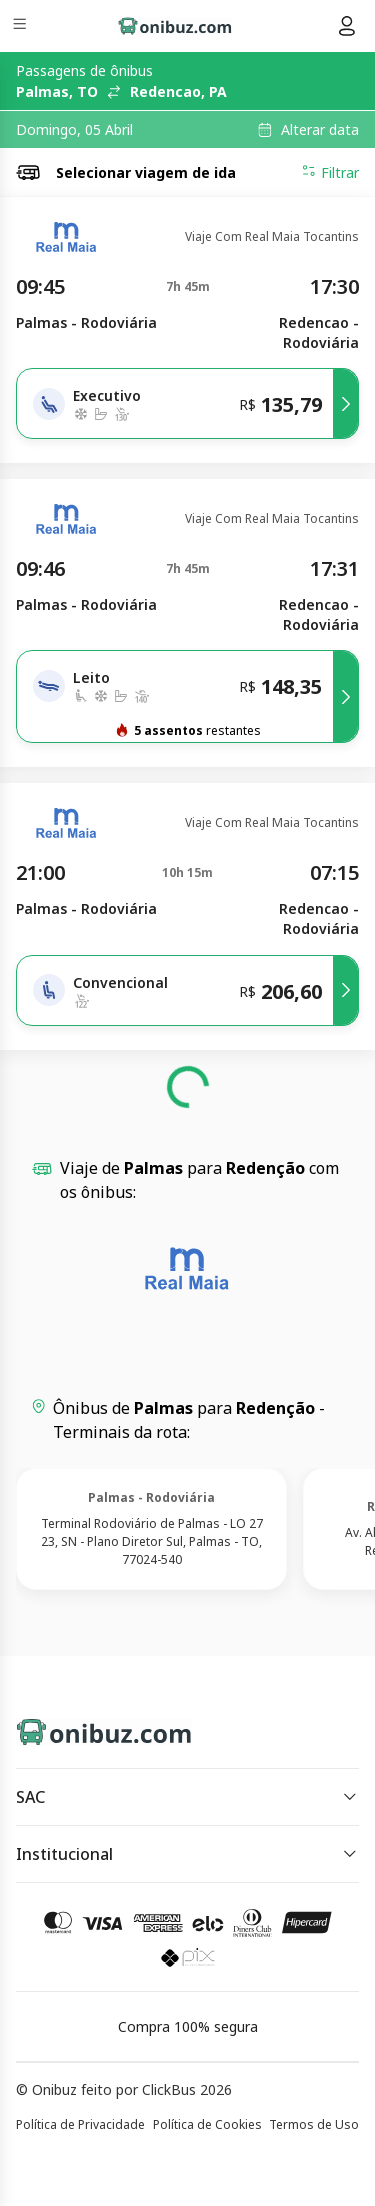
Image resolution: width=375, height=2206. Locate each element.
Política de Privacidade (80, 2124)
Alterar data (320, 130)
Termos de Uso (314, 2124)
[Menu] (21, 26)
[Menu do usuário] (347, 26)
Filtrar (330, 172)
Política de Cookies (207, 2124)
